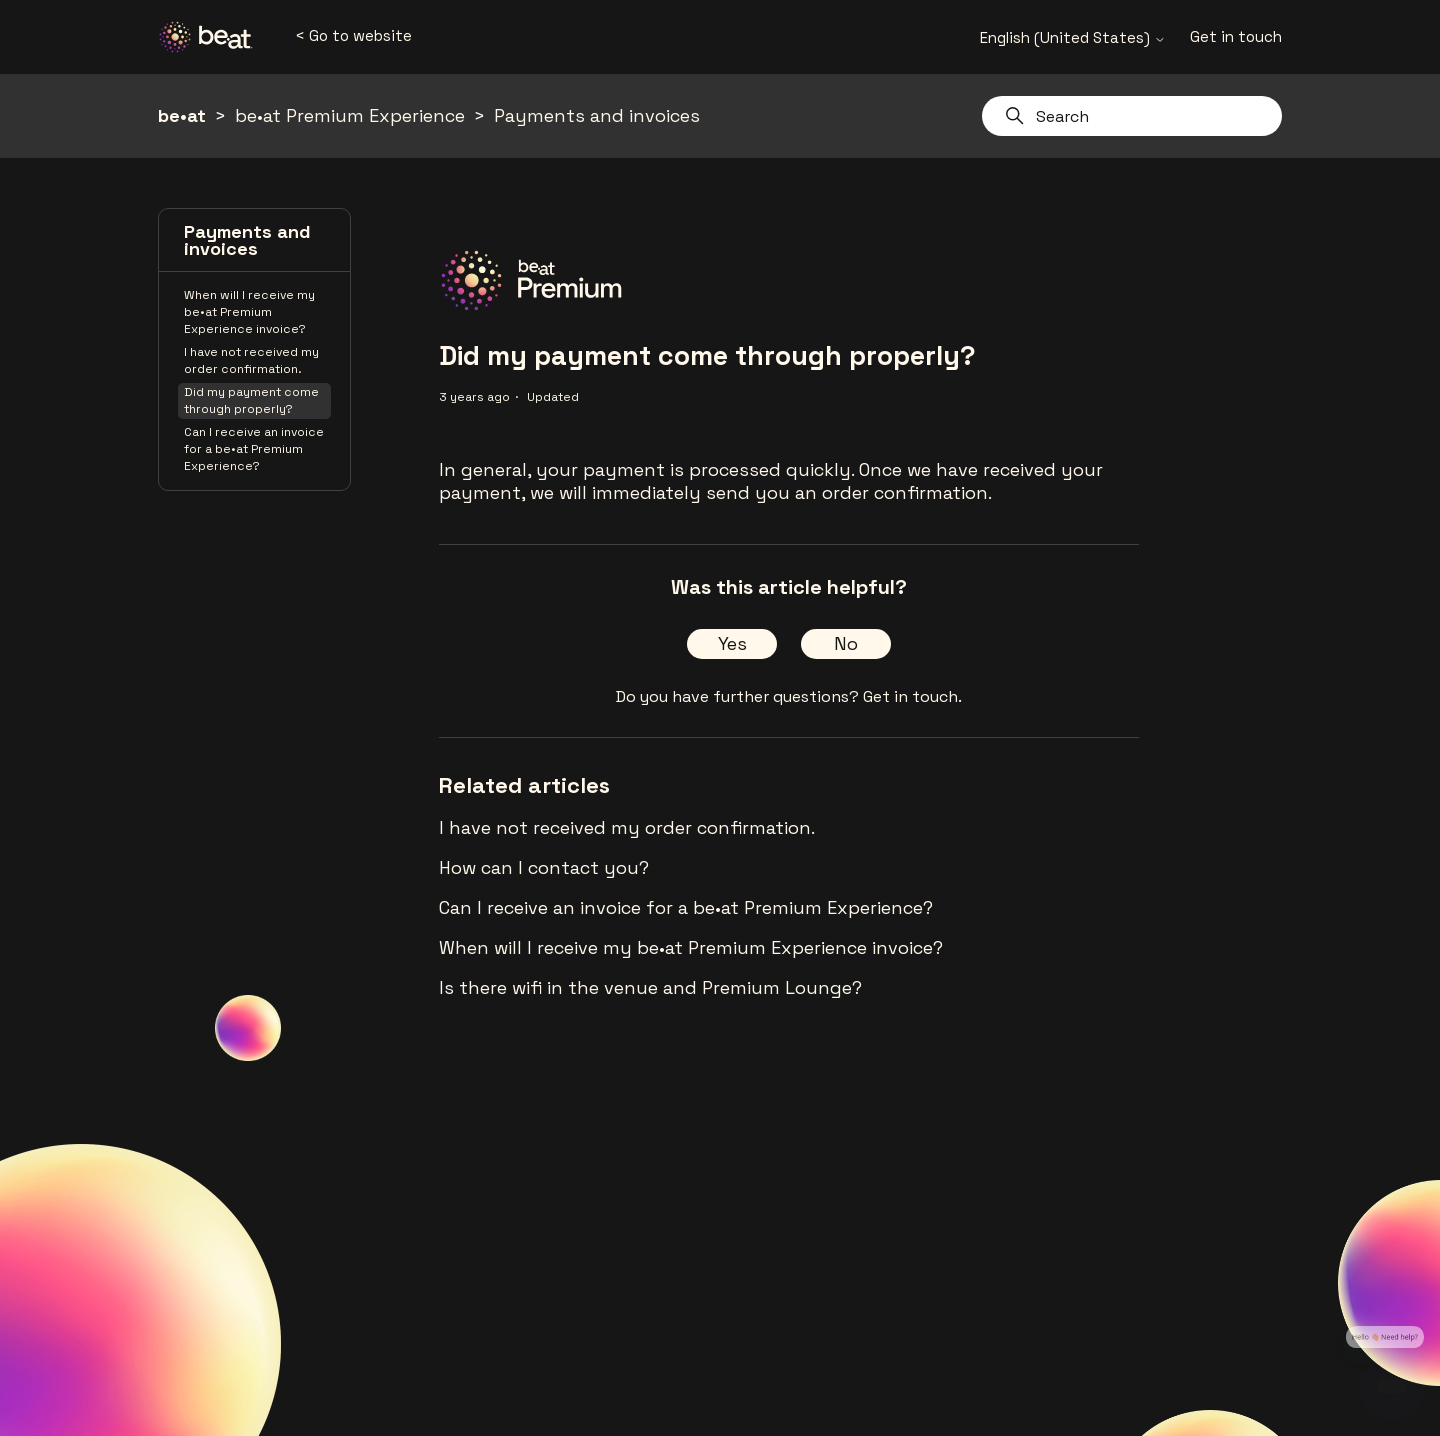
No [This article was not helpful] (846, 643)
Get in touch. (912, 696)
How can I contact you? (544, 867)
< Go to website (353, 35)
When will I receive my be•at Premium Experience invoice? (249, 312)
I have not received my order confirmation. (251, 360)
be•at (182, 115)
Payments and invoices (597, 115)
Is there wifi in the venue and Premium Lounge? (650, 987)
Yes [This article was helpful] (732, 643)
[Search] (1132, 116)
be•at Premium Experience (350, 115)
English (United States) (1073, 37)
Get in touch (1236, 36)
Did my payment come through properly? (251, 400)
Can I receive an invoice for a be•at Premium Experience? (254, 449)
